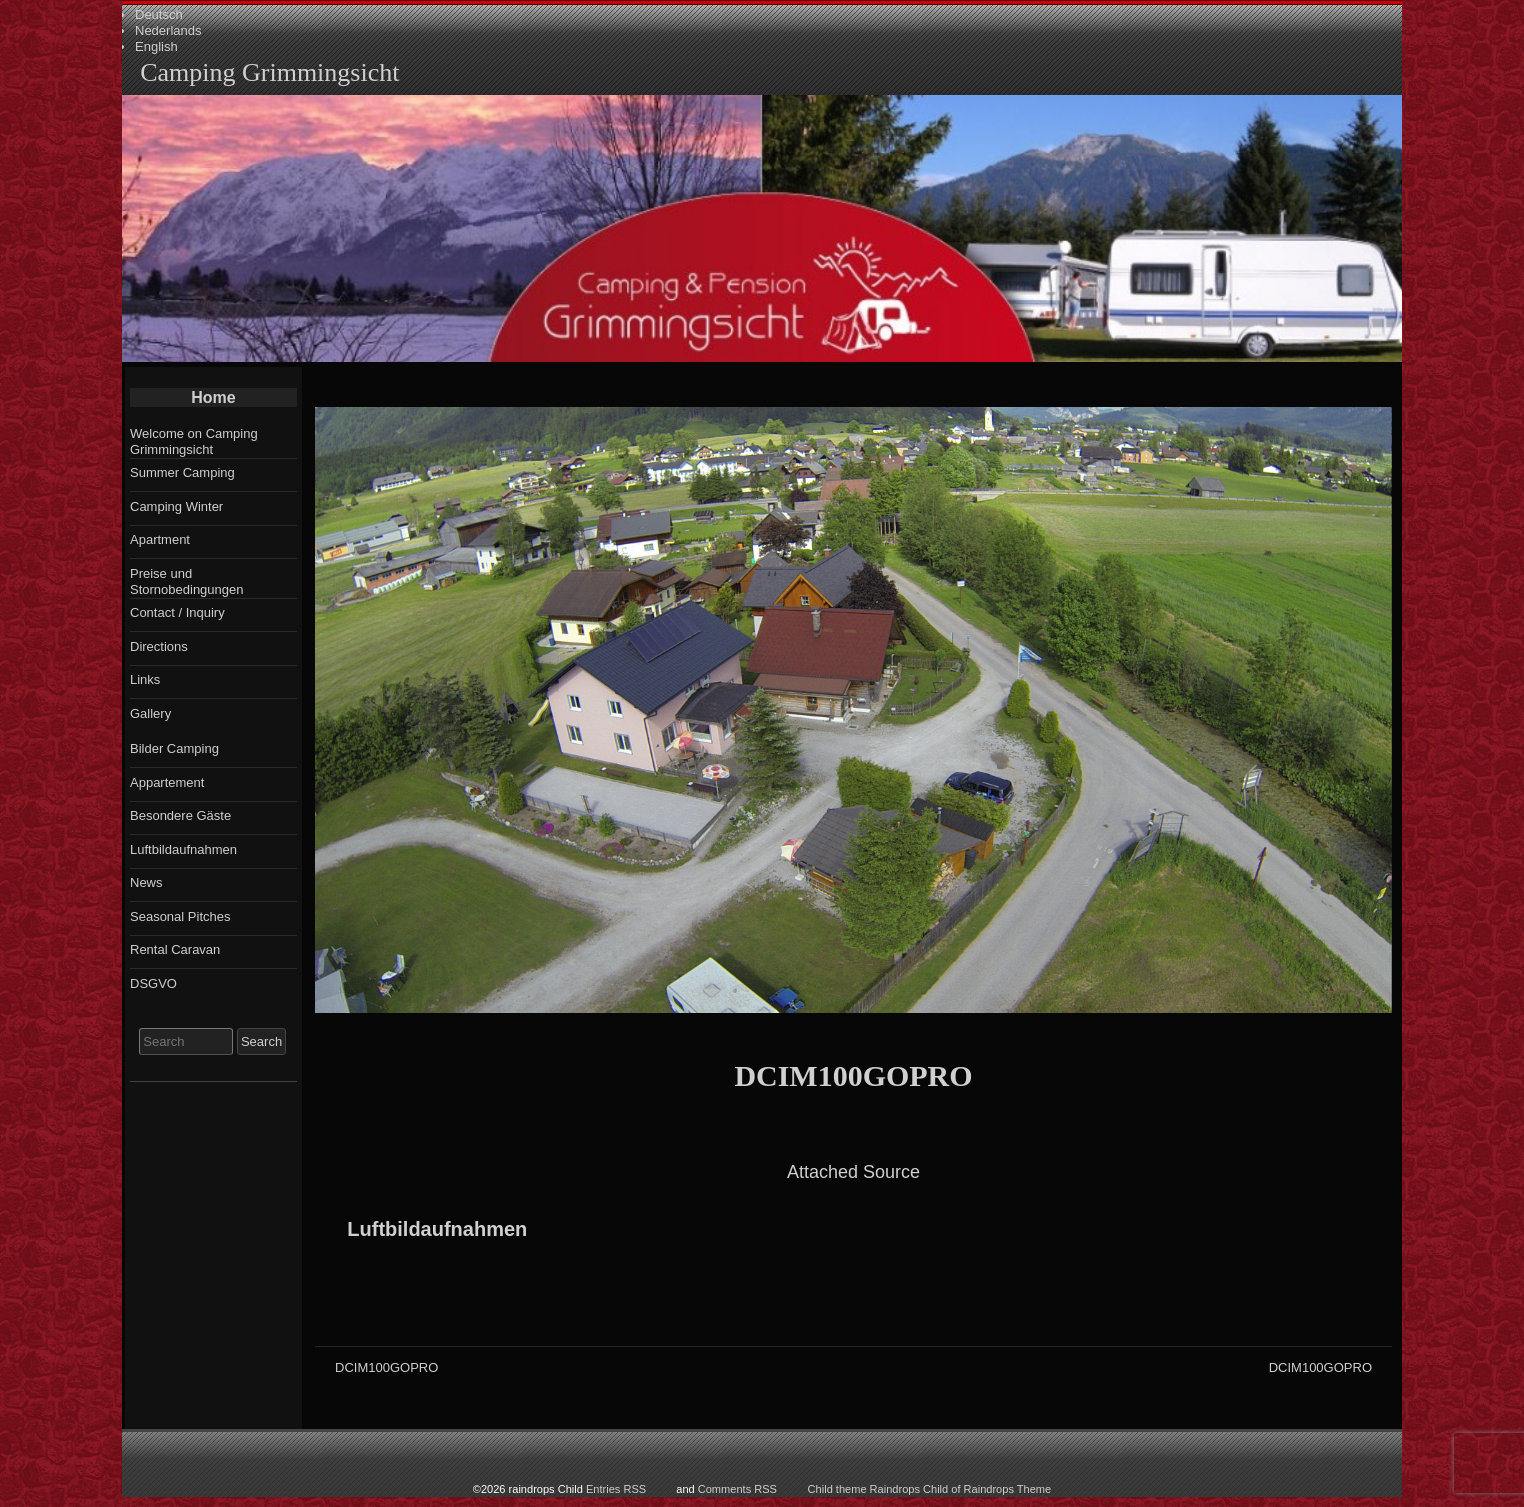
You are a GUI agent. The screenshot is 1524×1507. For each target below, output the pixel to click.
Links (145, 679)
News (146, 882)
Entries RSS (616, 1489)
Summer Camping (182, 472)
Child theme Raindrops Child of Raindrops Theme (930, 1489)
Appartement (167, 782)
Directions (159, 646)
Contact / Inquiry (177, 612)
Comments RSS (737, 1489)
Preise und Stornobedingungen (187, 581)
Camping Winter (176, 506)
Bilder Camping (174, 748)
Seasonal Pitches (180, 916)
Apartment (160, 539)
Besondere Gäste (180, 815)
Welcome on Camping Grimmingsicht (194, 441)
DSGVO (153, 983)
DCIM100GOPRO (853, 1075)
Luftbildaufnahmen (437, 1229)
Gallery (150, 713)
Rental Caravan (175, 949)
